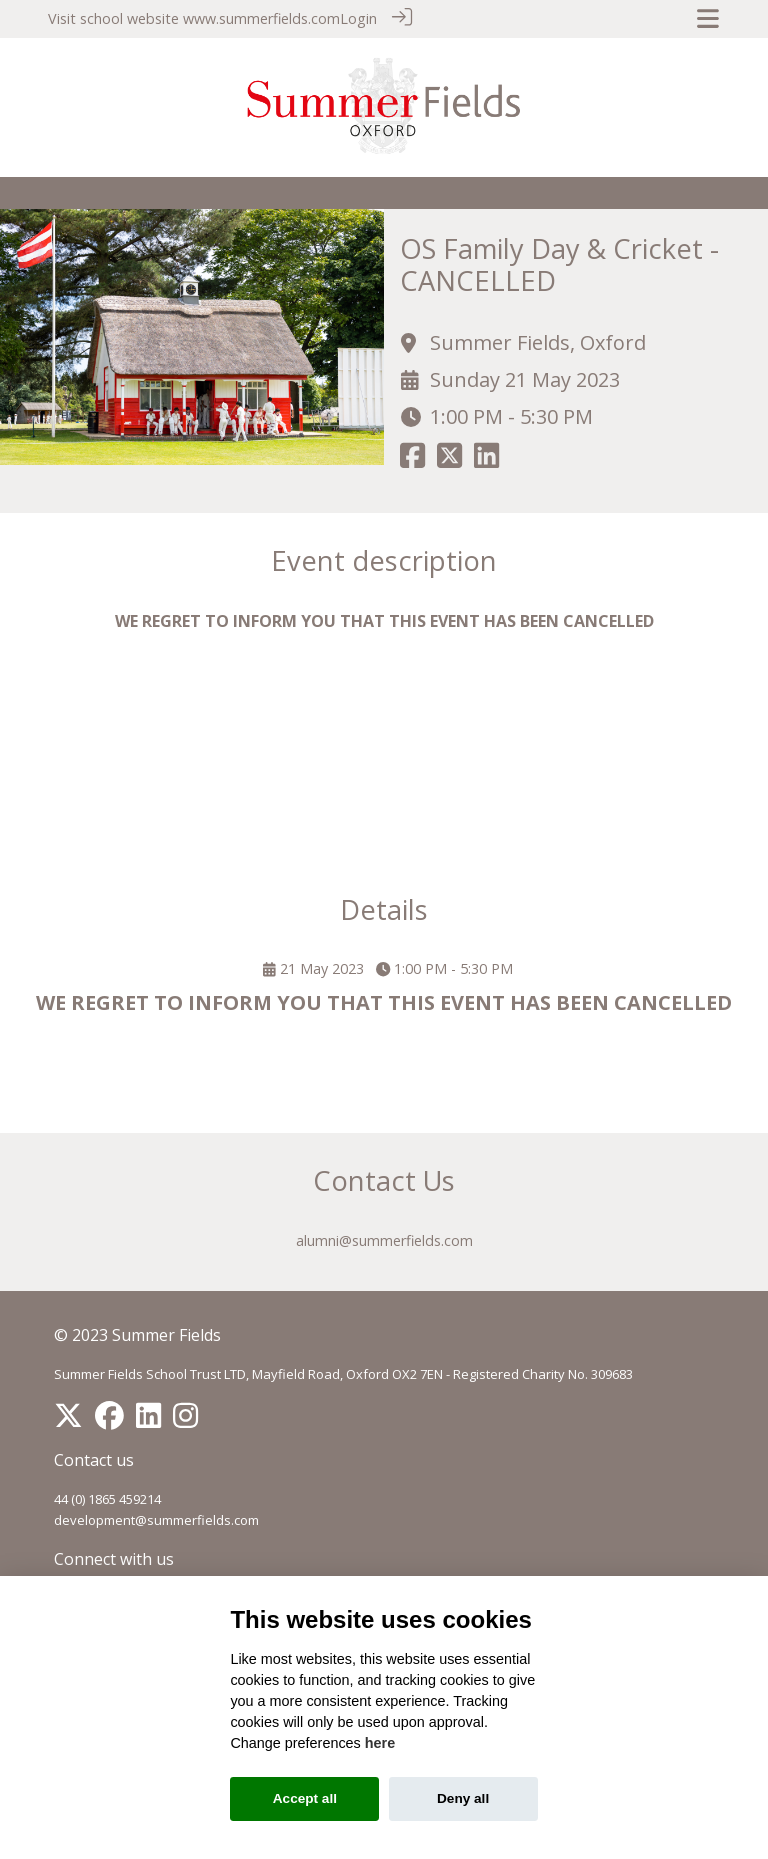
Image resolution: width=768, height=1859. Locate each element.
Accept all (305, 1798)
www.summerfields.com (261, 18)
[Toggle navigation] (708, 18)
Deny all (463, 1798)
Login (358, 18)
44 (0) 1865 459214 (107, 1498)
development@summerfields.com (156, 1519)
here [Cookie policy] (380, 1743)
